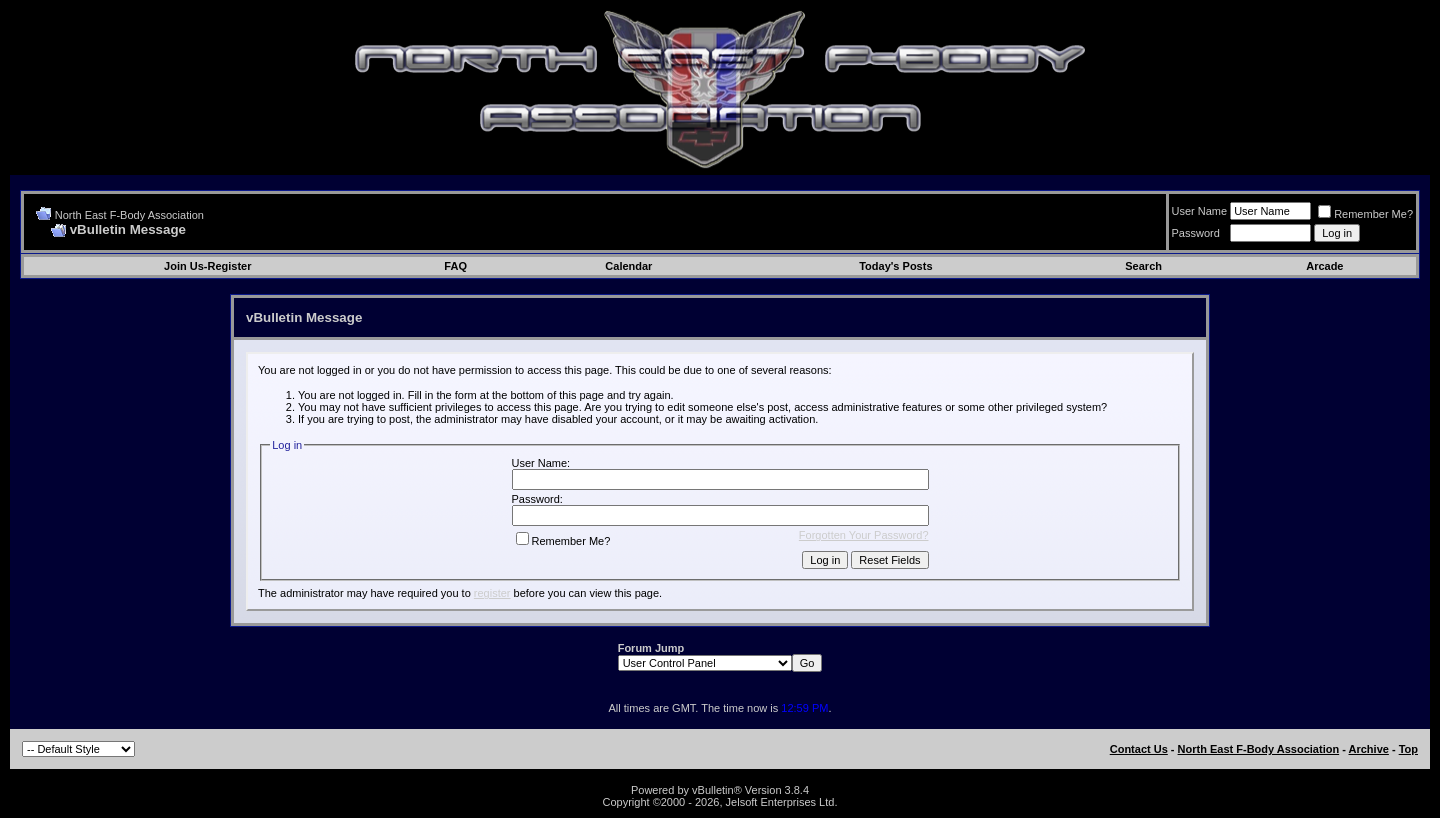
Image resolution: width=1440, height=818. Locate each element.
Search (1143, 266)
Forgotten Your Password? (864, 535)
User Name (1200, 211)
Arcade (1324, 266)
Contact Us (1139, 749)
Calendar (628, 266)
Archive (1369, 749)
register (492, 593)
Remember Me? (1365, 214)
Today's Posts (895, 266)
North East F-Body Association (129, 215)
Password (1196, 233)
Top (1408, 749)
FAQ (455, 266)
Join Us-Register (207, 266)
